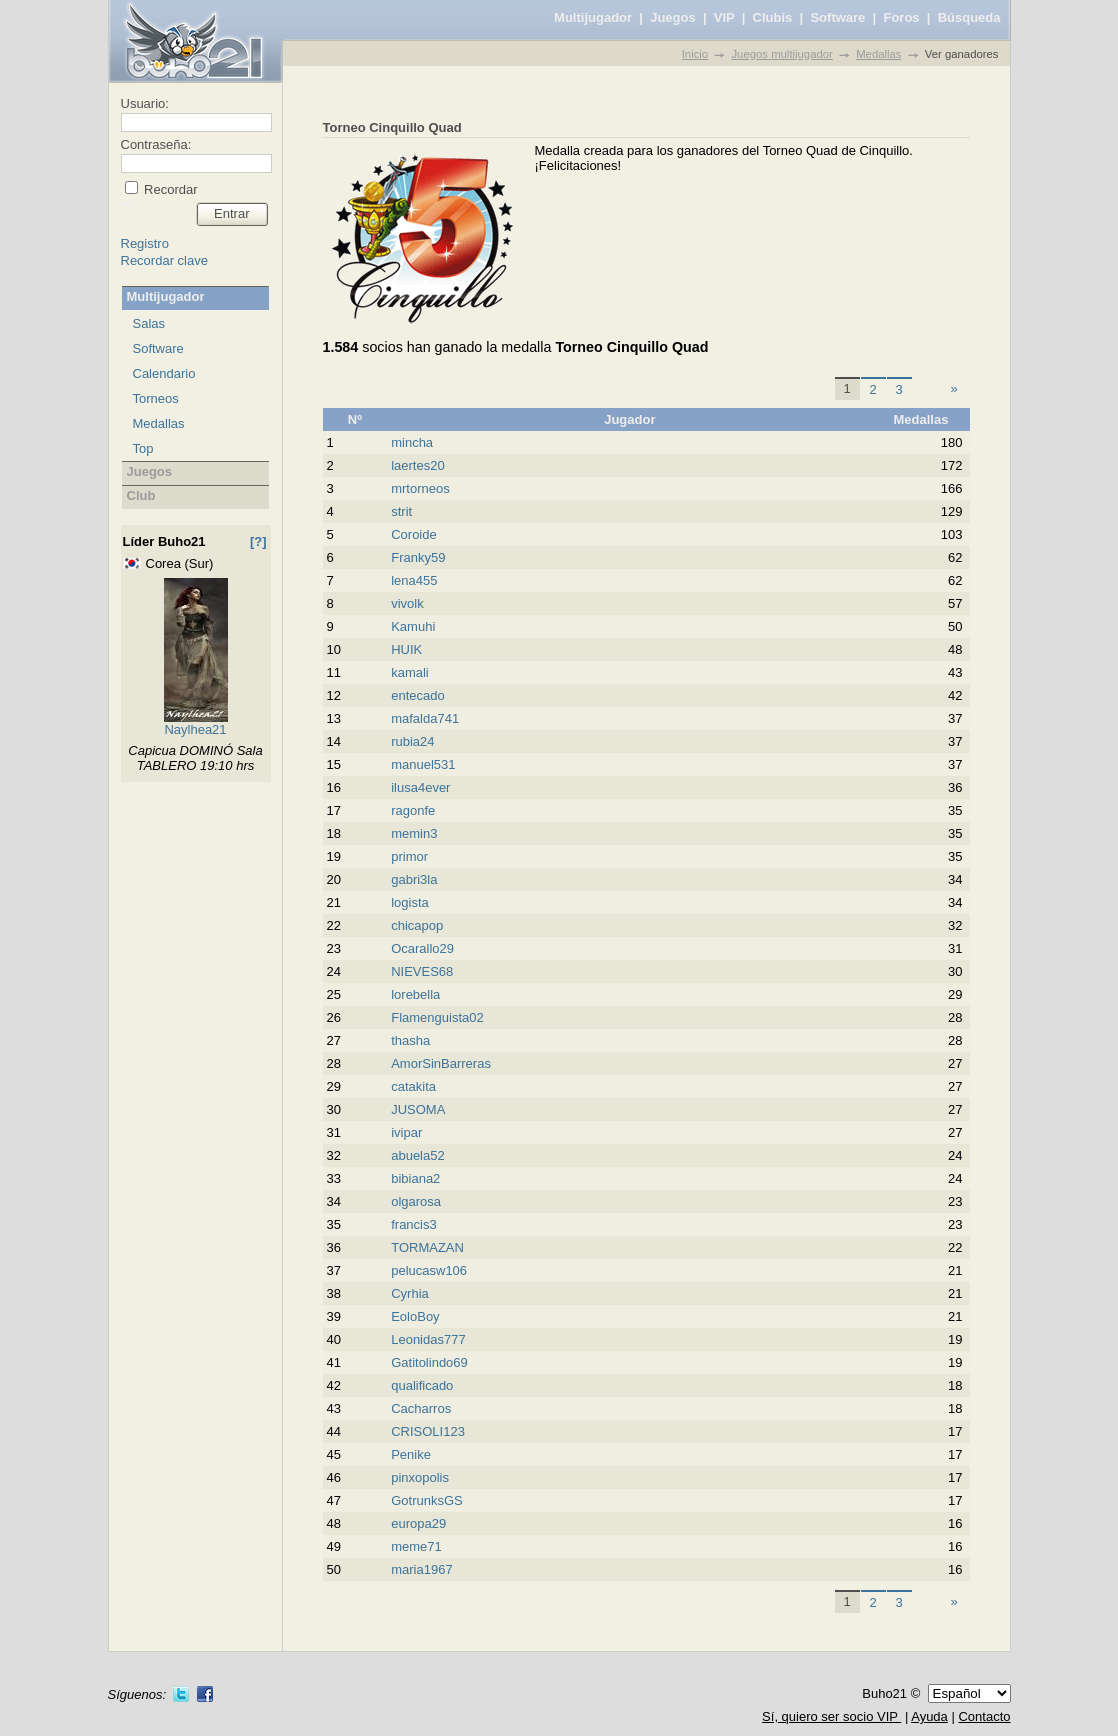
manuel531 (423, 764)
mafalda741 (425, 718)
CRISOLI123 (428, 1431)
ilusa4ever (420, 787)
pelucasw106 (429, 1270)
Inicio (695, 54)
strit (401, 511)
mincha (412, 442)
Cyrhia (410, 1293)
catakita (413, 1086)
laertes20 (417, 465)
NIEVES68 (422, 971)
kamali (410, 672)
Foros (901, 17)
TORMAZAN (427, 1247)
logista (410, 902)
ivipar (406, 1132)
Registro (145, 243)
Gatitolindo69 (429, 1362)
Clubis (773, 17)
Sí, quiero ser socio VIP (831, 1716)
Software (837, 17)
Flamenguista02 (437, 1017)
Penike (411, 1454)
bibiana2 (415, 1178)
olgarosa (416, 1201)
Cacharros (421, 1408)
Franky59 (418, 557)
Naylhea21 (195, 729)
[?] (258, 541)
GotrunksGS (427, 1500)
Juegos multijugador (781, 54)
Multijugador (593, 17)
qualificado (422, 1385)
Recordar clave (164, 260)
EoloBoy (415, 1316)
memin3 (414, 833)
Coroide (414, 534)
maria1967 (421, 1569)
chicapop (417, 925)
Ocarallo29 (422, 948)
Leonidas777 (428, 1339)
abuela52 (418, 1155)
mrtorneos (420, 488)
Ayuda (929, 1716)
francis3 (414, 1224)
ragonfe (413, 810)
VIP (724, 17)
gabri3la (414, 879)
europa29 (418, 1523)
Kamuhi (413, 626)
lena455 (414, 580)
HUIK (406, 649)
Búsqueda (969, 17)
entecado (418, 695)
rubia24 (412, 741)
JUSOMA (418, 1109)
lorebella (415, 994)
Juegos (673, 17)
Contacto (984, 1716)
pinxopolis (420, 1477)
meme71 (416, 1546)
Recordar (169, 189)
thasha (410, 1040)
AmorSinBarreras (441, 1063)
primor (409, 856)
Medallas (878, 54)
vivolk (407, 603)
